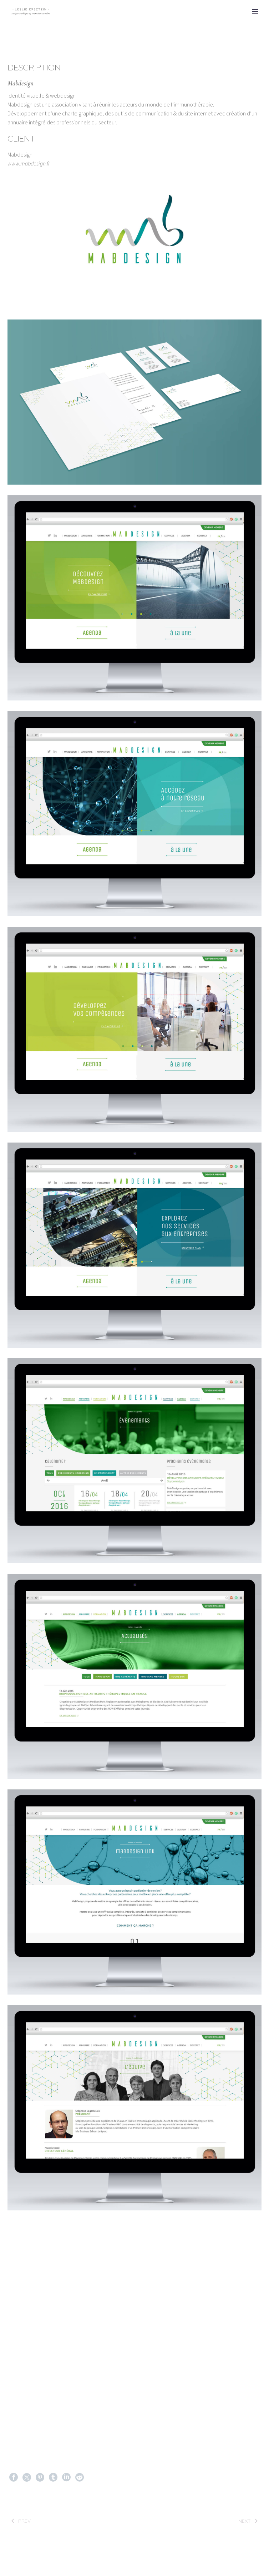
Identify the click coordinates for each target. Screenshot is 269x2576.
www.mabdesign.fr (28, 163)
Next (249, 2521)
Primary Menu (255, 11)
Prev (20, 2521)
